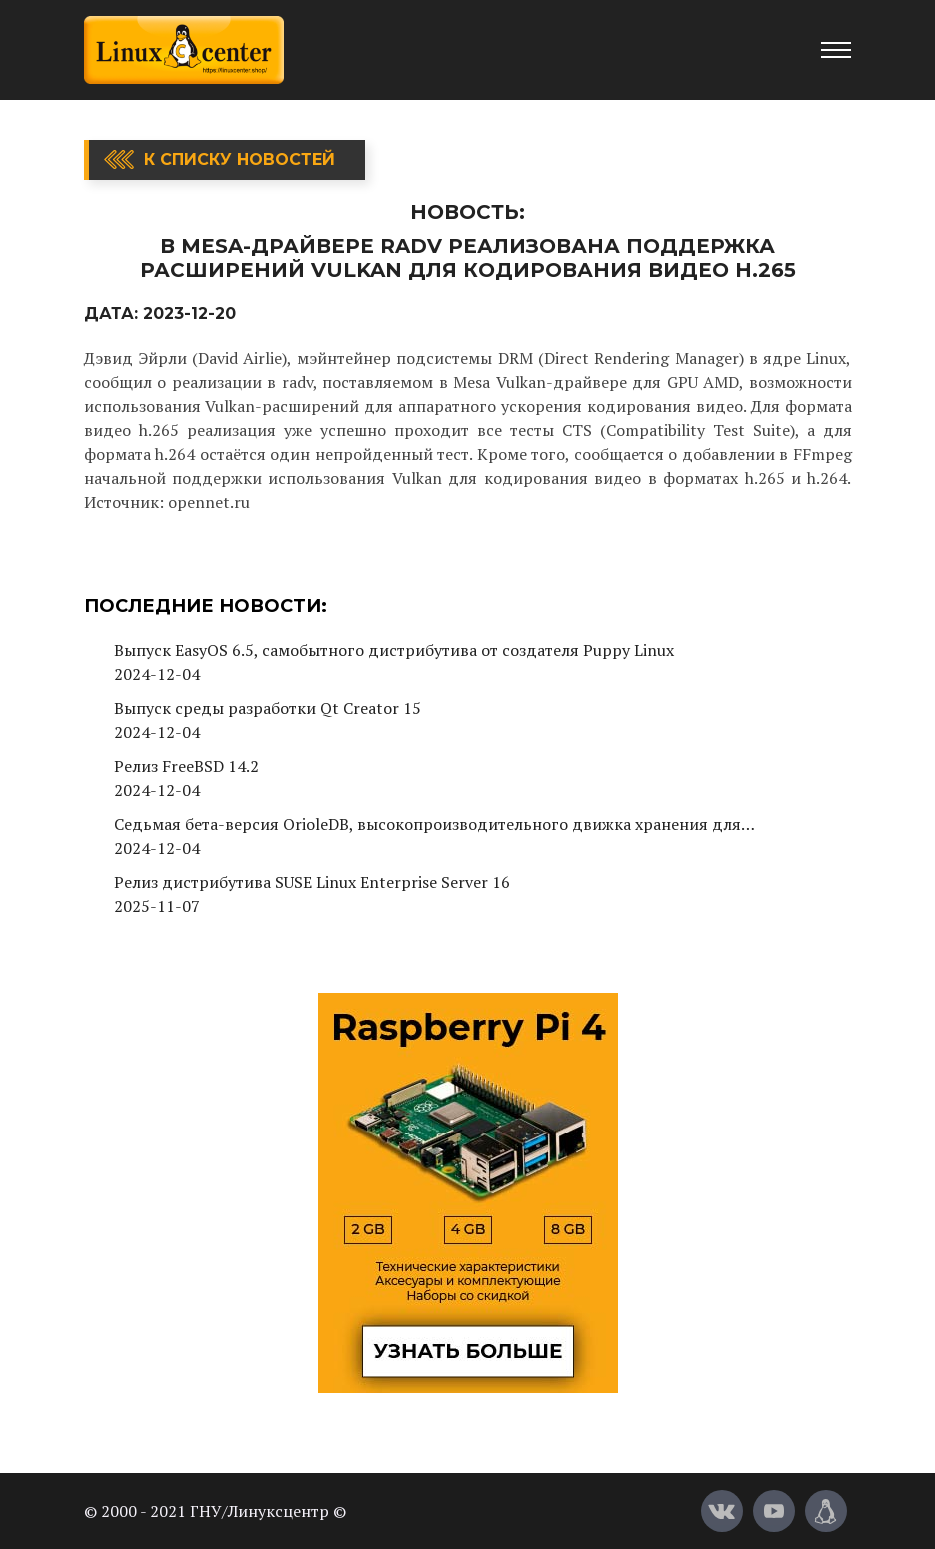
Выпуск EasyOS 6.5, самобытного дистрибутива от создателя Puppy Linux (394, 650)
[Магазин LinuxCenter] (826, 1511)
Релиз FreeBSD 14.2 (186, 766)
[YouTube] (774, 1511)
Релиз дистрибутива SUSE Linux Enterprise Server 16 (312, 882)
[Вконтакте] (722, 1511)
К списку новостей (239, 159)
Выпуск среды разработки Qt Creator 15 (267, 708)
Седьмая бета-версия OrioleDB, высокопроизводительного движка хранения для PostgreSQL (427, 824)
